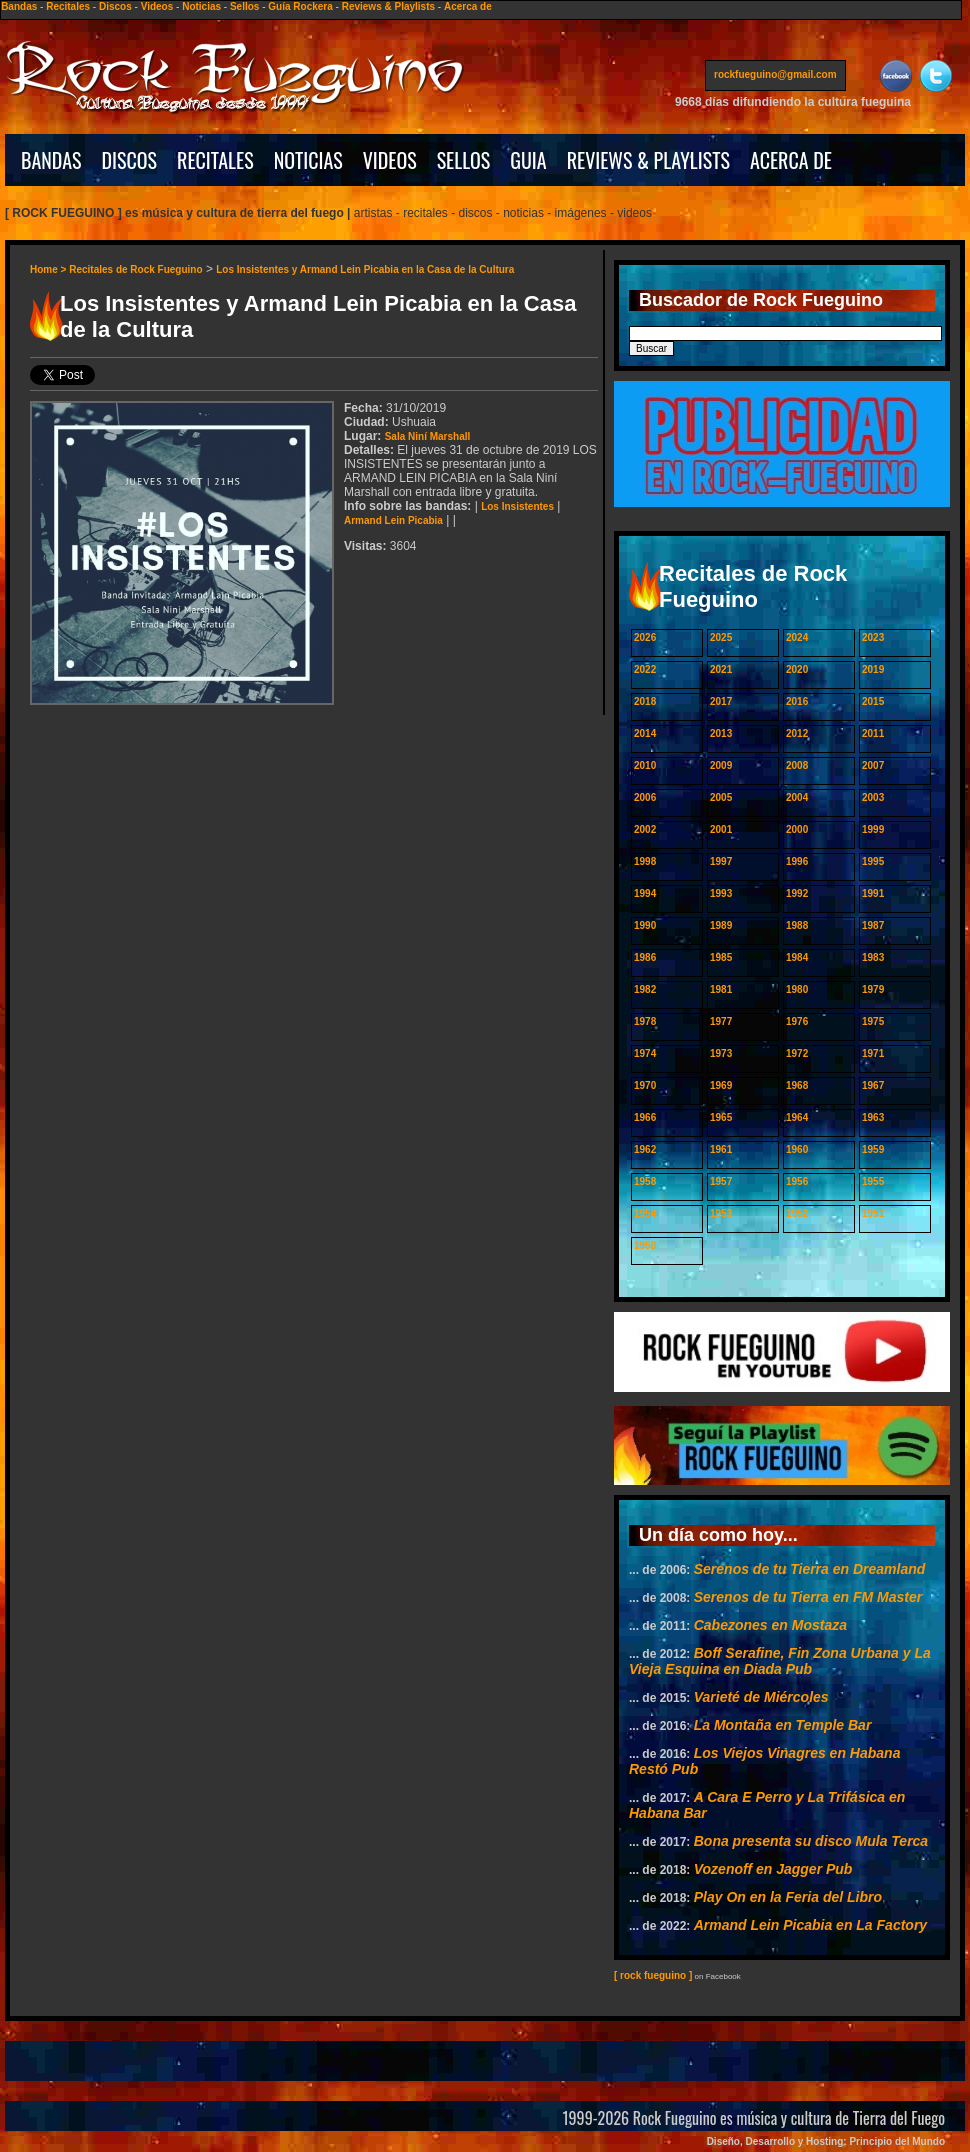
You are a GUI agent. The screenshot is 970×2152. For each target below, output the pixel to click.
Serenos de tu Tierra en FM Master (808, 1597)
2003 (873, 797)
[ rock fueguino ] (653, 1975)
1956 (797, 1181)
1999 (873, 829)
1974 (645, 1053)
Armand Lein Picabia (393, 520)
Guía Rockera (300, 6)
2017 (721, 701)
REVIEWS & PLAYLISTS (648, 160)
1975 (873, 1021)
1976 (797, 1021)
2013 (721, 733)
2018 (645, 701)
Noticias (201, 6)
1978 (645, 1021)
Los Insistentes (517, 506)
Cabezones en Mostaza (770, 1625)
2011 (873, 733)
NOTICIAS (308, 160)
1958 (645, 1181)
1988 (797, 925)
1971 (873, 1053)
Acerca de (468, 6)
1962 (645, 1149)
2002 (645, 829)
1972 (797, 1053)
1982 (645, 989)
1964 (797, 1117)
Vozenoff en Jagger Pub (773, 1869)
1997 (721, 861)
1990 (645, 925)
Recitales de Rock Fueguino (135, 269)
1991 (873, 893)
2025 (721, 637)
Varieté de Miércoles (761, 1697)
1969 (721, 1085)
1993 (721, 893)
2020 (797, 669)
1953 (721, 1213)
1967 (873, 1085)
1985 (721, 957)
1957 (721, 1181)
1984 (797, 957)
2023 (873, 637)
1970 (645, 1085)
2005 (721, 797)
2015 (873, 701)
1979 (873, 989)
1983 (873, 957)
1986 (645, 957)
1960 (797, 1149)
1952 (797, 1213)
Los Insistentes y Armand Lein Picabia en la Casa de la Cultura (365, 269)
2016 (797, 701)
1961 (721, 1149)
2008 (797, 765)
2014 (645, 733)
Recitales (68, 6)
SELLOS (464, 160)
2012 (797, 733)
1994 (645, 893)
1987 (873, 925)
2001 (721, 829)
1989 (721, 925)
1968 (797, 1085)
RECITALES (215, 160)
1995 (873, 861)
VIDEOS (390, 160)
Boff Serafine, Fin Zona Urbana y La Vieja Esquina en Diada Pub (780, 1661)
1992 (797, 893)
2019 (873, 669)
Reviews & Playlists (388, 6)
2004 (797, 797)
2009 (721, 765)
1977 (721, 1021)
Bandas (19, 6)
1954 (645, 1213)
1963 (873, 1117)
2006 (645, 797)
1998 (645, 861)
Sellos (244, 6)
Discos (115, 6)
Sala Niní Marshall (428, 436)
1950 (645, 1245)
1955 (873, 1181)
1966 (645, 1117)
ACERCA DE (791, 160)
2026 (645, 637)
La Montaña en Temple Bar (783, 1725)
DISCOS (130, 160)
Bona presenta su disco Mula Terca (811, 1841)
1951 (873, 1213)
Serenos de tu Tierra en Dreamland (810, 1569)
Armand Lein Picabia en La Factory (810, 1925)
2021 (721, 669)
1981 (721, 989)
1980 (797, 989)
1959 (873, 1149)
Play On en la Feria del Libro (788, 1897)
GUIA (528, 160)
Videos (157, 6)
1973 (721, 1053)
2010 (645, 765)
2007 (873, 765)
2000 (797, 829)
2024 (797, 637)
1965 (721, 1117)
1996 (797, 861)
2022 (645, 669)
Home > (49, 269)
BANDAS (51, 160)
